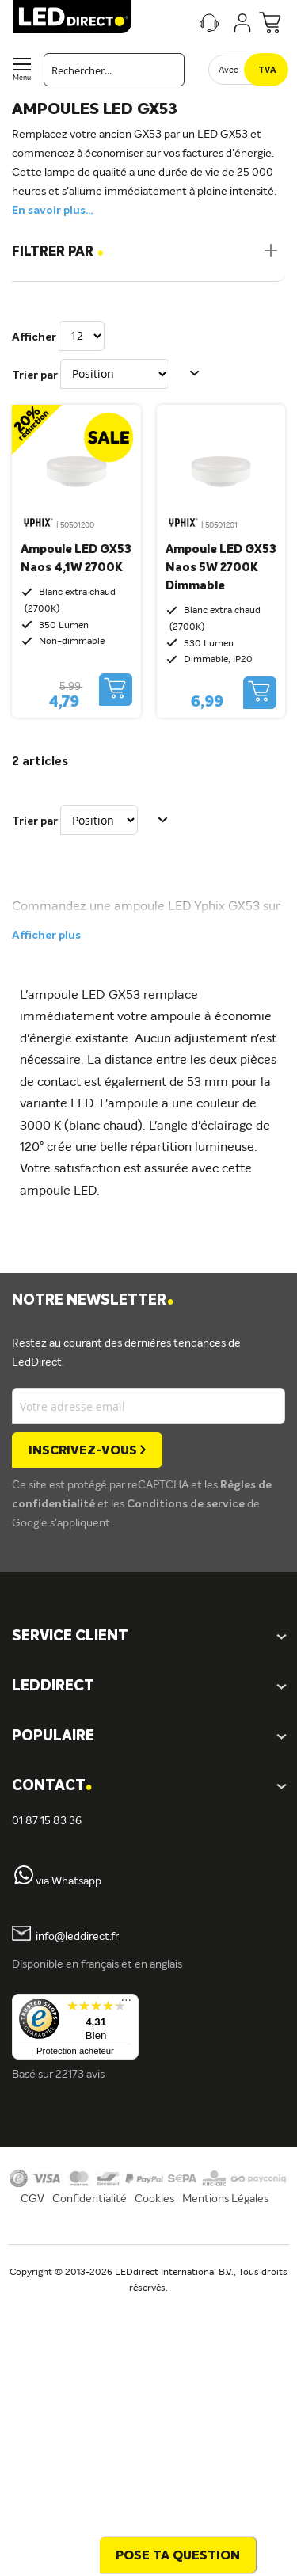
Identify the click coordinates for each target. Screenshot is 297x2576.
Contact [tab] (52, 1787)
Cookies (154, 2198)
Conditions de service (187, 1504)
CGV (32, 2198)
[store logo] (72, 16)
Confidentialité (89, 2198)
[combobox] (114, 69)
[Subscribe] (87, 1450)
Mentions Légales (225, 2198)
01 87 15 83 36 (47, 1821)
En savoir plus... (52, 210)
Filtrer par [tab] (58, 252)
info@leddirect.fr (77, 1937)
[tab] (148, 1687)
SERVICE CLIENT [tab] (70, 1636)
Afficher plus (46, 935)
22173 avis (80, 2074)
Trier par (35, 374)
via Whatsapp (68, 1881)
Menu (22, 78)
